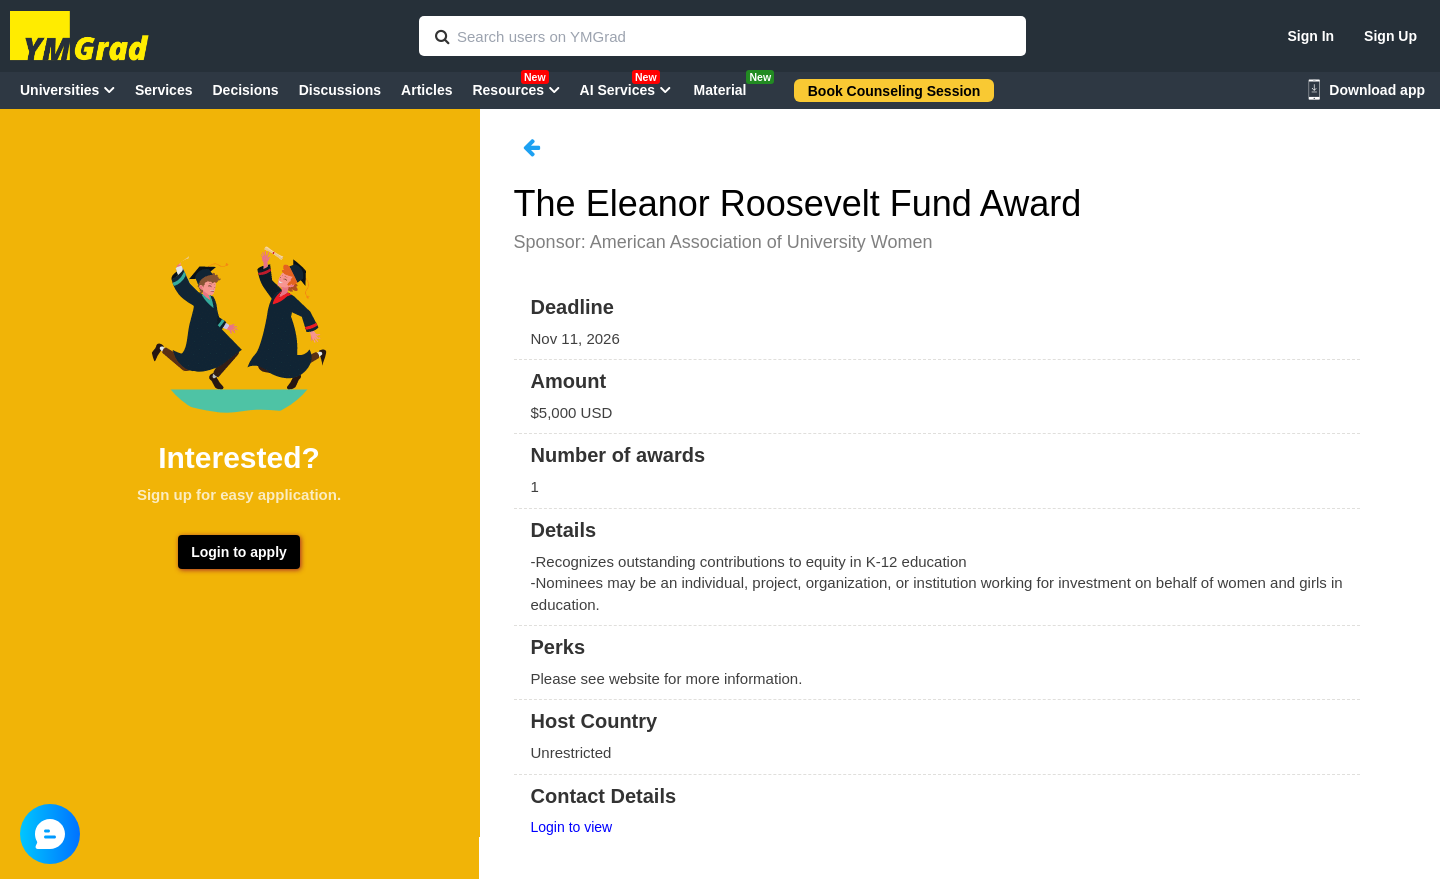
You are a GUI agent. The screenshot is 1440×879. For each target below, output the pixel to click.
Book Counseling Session (894, 91)
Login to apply (239, 552)
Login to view (572, 827)
